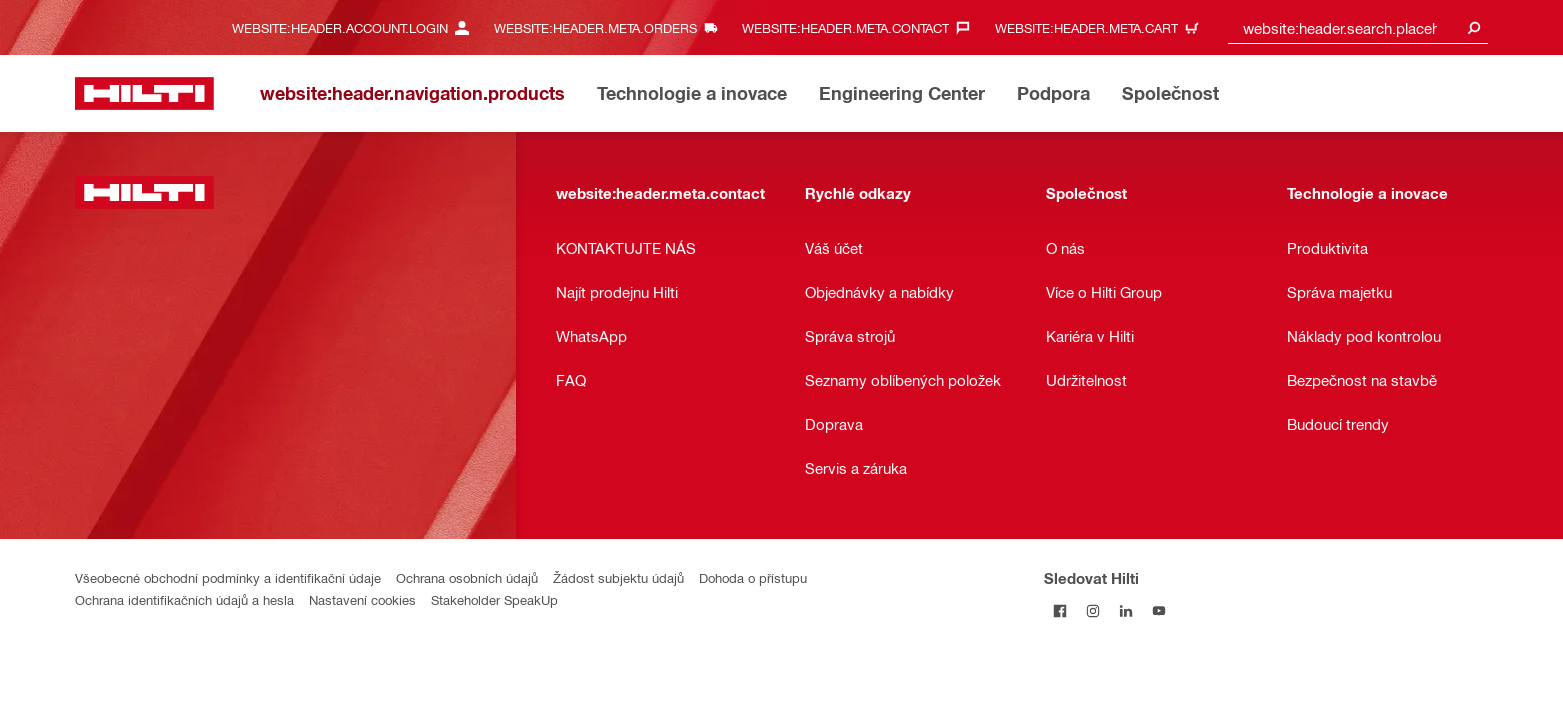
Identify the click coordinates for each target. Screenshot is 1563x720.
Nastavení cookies (362, 599)
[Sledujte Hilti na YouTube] (1159, 610)
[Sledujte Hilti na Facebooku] (1060, 610)
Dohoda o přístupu (753, 577)
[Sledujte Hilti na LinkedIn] (1126, 610)
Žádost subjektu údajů (618, 577)
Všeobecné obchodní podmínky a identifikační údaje (228, 577)
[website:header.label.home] (144, 93)
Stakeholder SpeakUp (494, 599)
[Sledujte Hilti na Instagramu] (1093, 610)
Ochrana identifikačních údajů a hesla (184, 599)
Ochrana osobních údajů (467, 577)
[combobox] (1358, 27)
